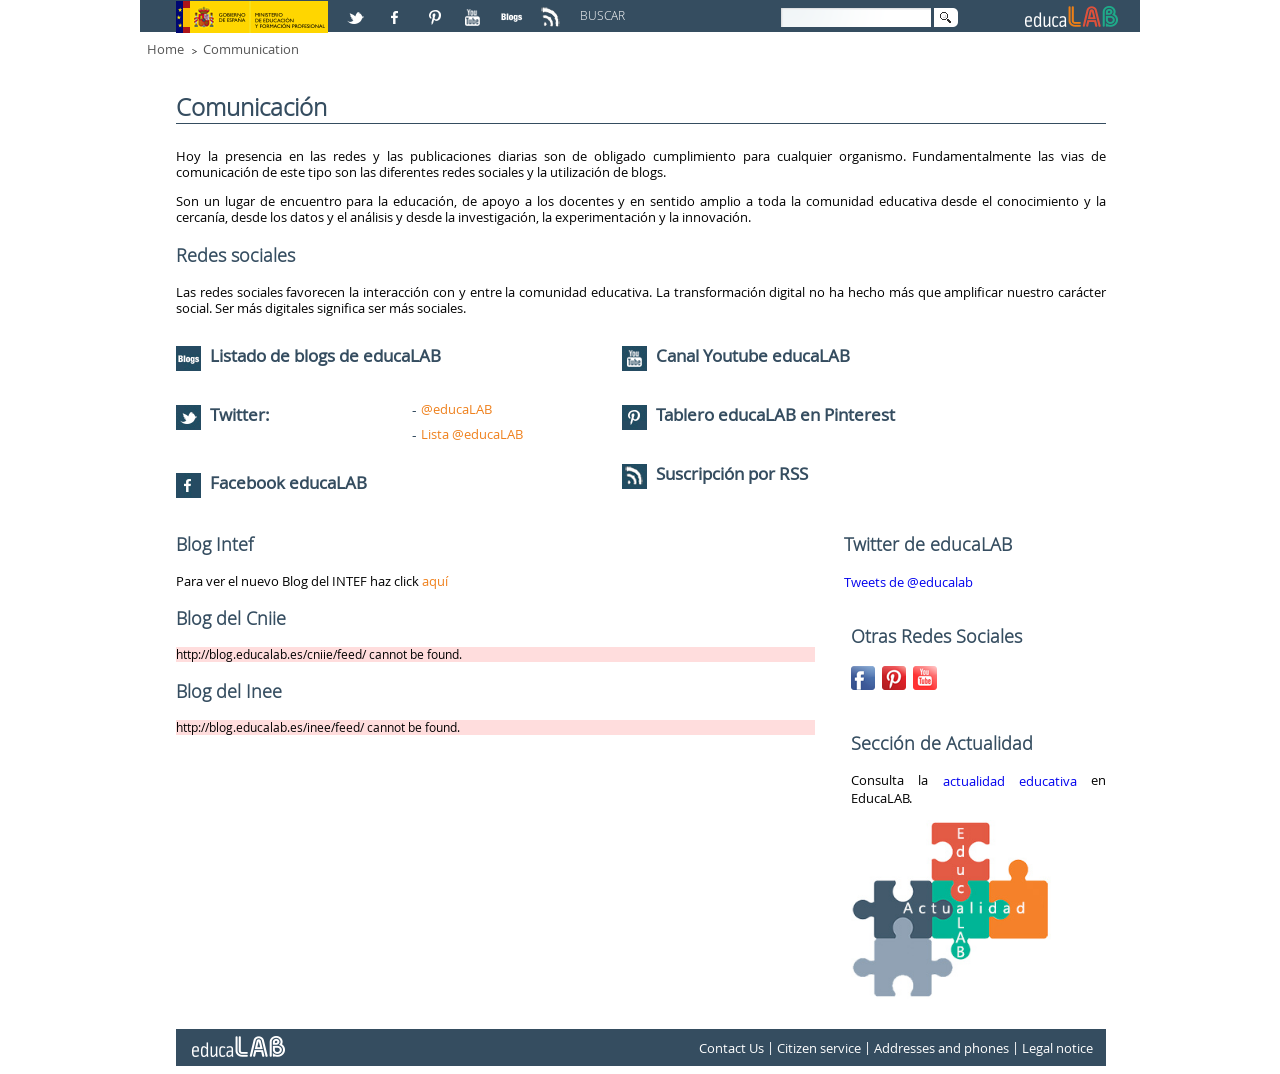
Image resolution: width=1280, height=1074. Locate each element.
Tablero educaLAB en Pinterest (775, 414)
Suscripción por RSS (715, 473)
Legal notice (1057, 1048)
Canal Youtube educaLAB (753, 355)
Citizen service (819, 1048)
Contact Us (731, 1048)
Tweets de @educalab (908, 582)
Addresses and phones (941, 1048)
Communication (251, 49)
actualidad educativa (1010, 781)
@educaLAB (456, 409)
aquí (435, 581)
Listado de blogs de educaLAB (308, 355)
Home (165, 49)
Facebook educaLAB (288, 482)
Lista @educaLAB (472, 434)
